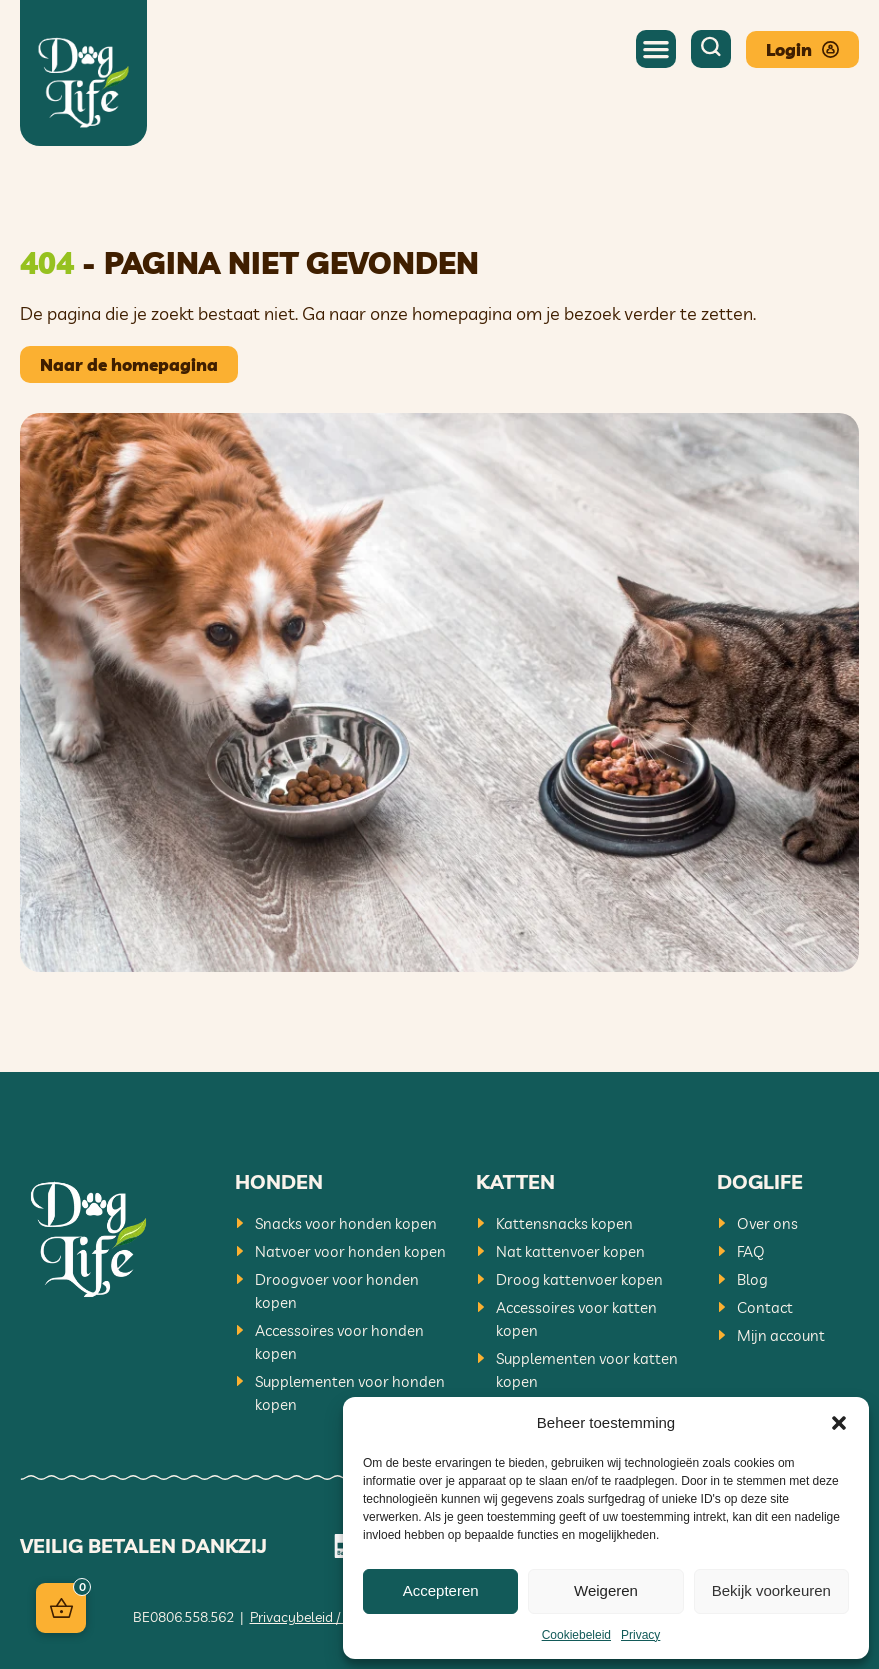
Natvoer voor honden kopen (350, 1251)
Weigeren (606, 1590)
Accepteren (441, 1590)
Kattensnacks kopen (564, 1223)
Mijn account (781, 1335)
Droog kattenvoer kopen (579, 1279)
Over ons (767, 1223)
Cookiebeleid (576, 1635)
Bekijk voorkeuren (771, 1590)
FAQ (751, 1251)
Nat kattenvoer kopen (570, 1251)
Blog (752, 1279)
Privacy (640, 1635)
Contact (765, 1307)
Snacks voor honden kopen (346, 1223)
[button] (839, 1423)
